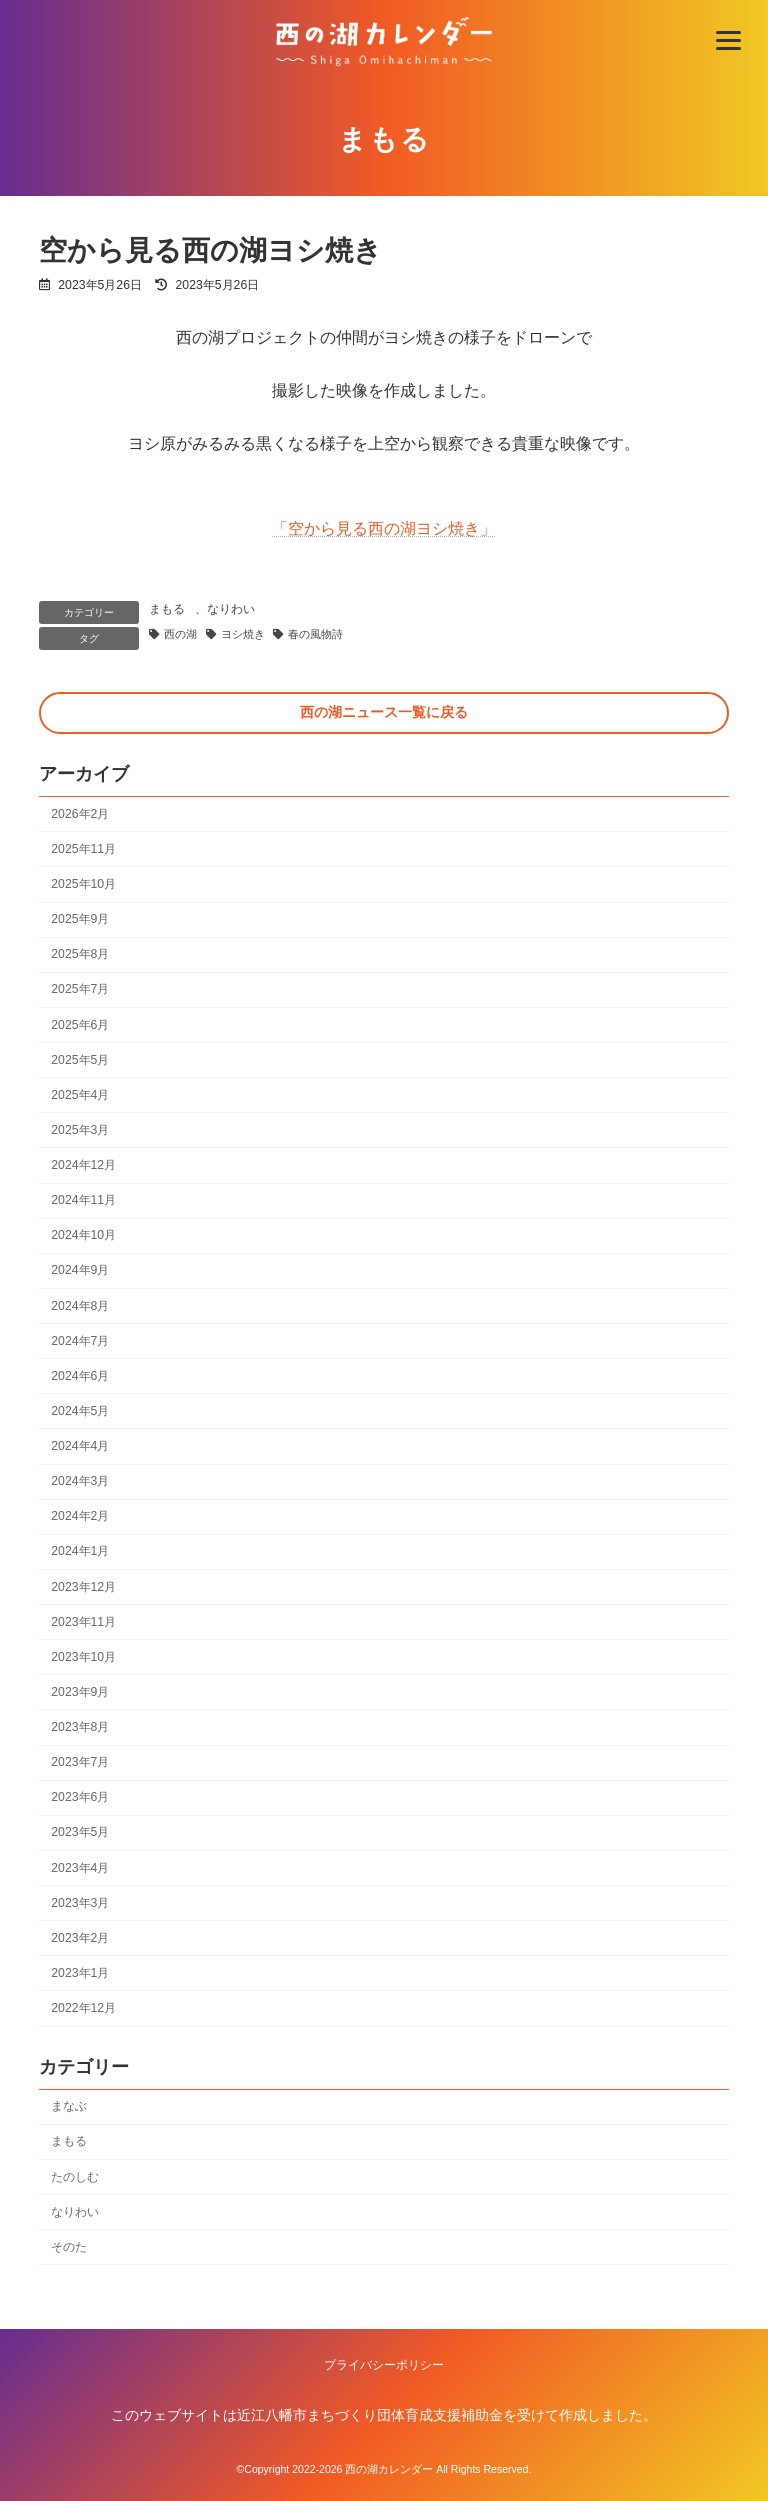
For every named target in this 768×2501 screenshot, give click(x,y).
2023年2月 (80, 1938)
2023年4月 (80, 1868)
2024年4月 (80, 1446)
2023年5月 (80, 1833)
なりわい (75, 2212)
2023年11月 (83, 1622)
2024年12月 (83, 1165)
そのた (69, 2247)
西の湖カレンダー (389, 2469)
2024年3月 (80, 1481)
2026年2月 (80, 814)
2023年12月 (83, 1587)
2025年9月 (80, 919)
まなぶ (69, 2107)
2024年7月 (80, 1341)
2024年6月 (80, 1376)
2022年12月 (83, 2008)
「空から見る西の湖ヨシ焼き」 (384, 528)
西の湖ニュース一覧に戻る (384, 712)
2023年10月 (83, 1657)
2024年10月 (83, 1235)
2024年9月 (80, 1271)
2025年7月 (80, 990)
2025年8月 (80, 954)
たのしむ (75, 2177)
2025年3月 (80, 1130)
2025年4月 (80, 1095)
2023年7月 (80, 1762)
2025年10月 (83, 884)
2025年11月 (83, 849)
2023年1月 (80, 1973)
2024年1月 (80, 1552)
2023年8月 (80, 1727)
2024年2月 (80, 1516)
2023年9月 (80, 1692)
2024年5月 (80, 1411)
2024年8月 (80, 1306)
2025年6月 (80, 1025)
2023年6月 (80, 1797)
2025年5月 (80, 1060)
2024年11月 (83, 1200)
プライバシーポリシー (384, 2365)
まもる (69, 2142)
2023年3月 (80, 1903)
